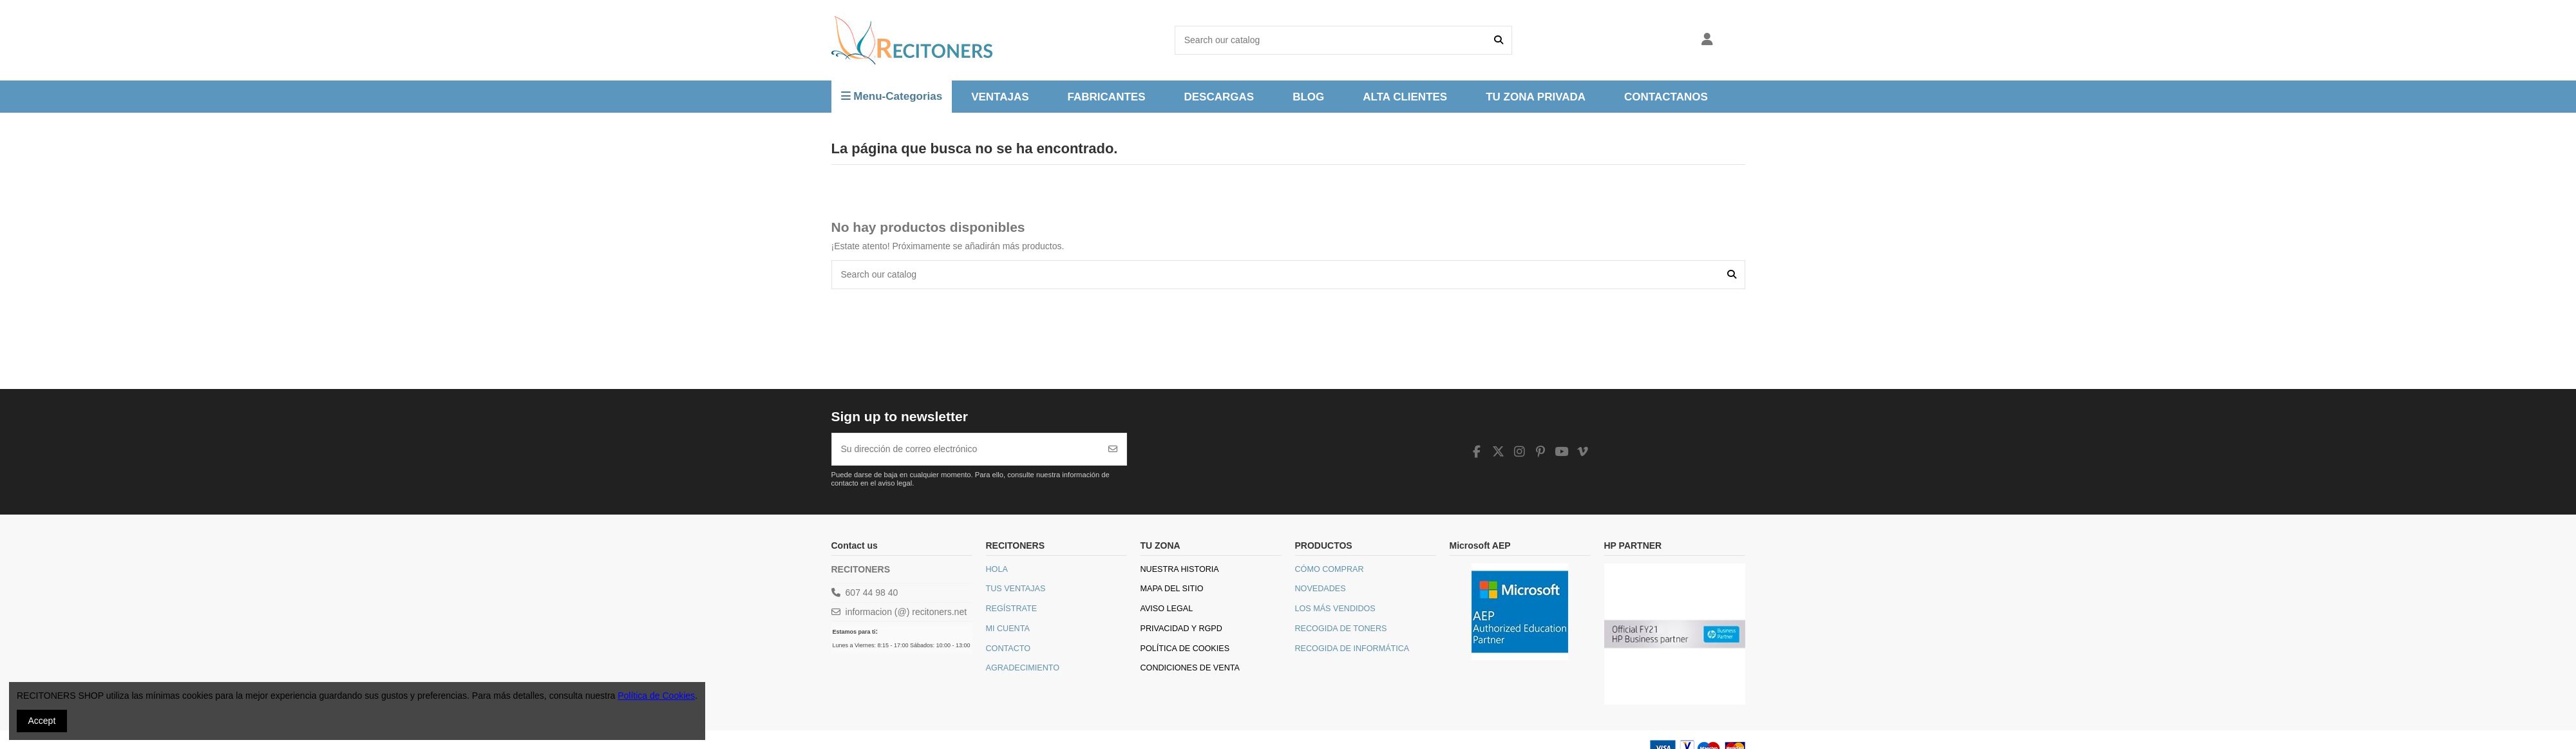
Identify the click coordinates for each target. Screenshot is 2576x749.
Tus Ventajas (1016, 588)
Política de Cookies (1185, 648)
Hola (997, 569)
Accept (42, 721)
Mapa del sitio (1172, 588)
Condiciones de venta (1190, 667)
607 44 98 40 (872, 592)
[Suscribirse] (1112, 449)
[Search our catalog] (1498, 40)
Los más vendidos (1335, 608)
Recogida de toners (1341, 628)
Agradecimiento (1023, 667)
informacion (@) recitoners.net (906, 612)
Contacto (1008, 648)
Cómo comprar (1329, 569)
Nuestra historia (1180, 569)
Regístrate (1011, 608)
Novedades (1320, 588)
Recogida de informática (1352, 648)
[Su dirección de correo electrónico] (966, 449)
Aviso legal (1167, 608)
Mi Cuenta (1008, 628)
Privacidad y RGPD (1181, 628)
